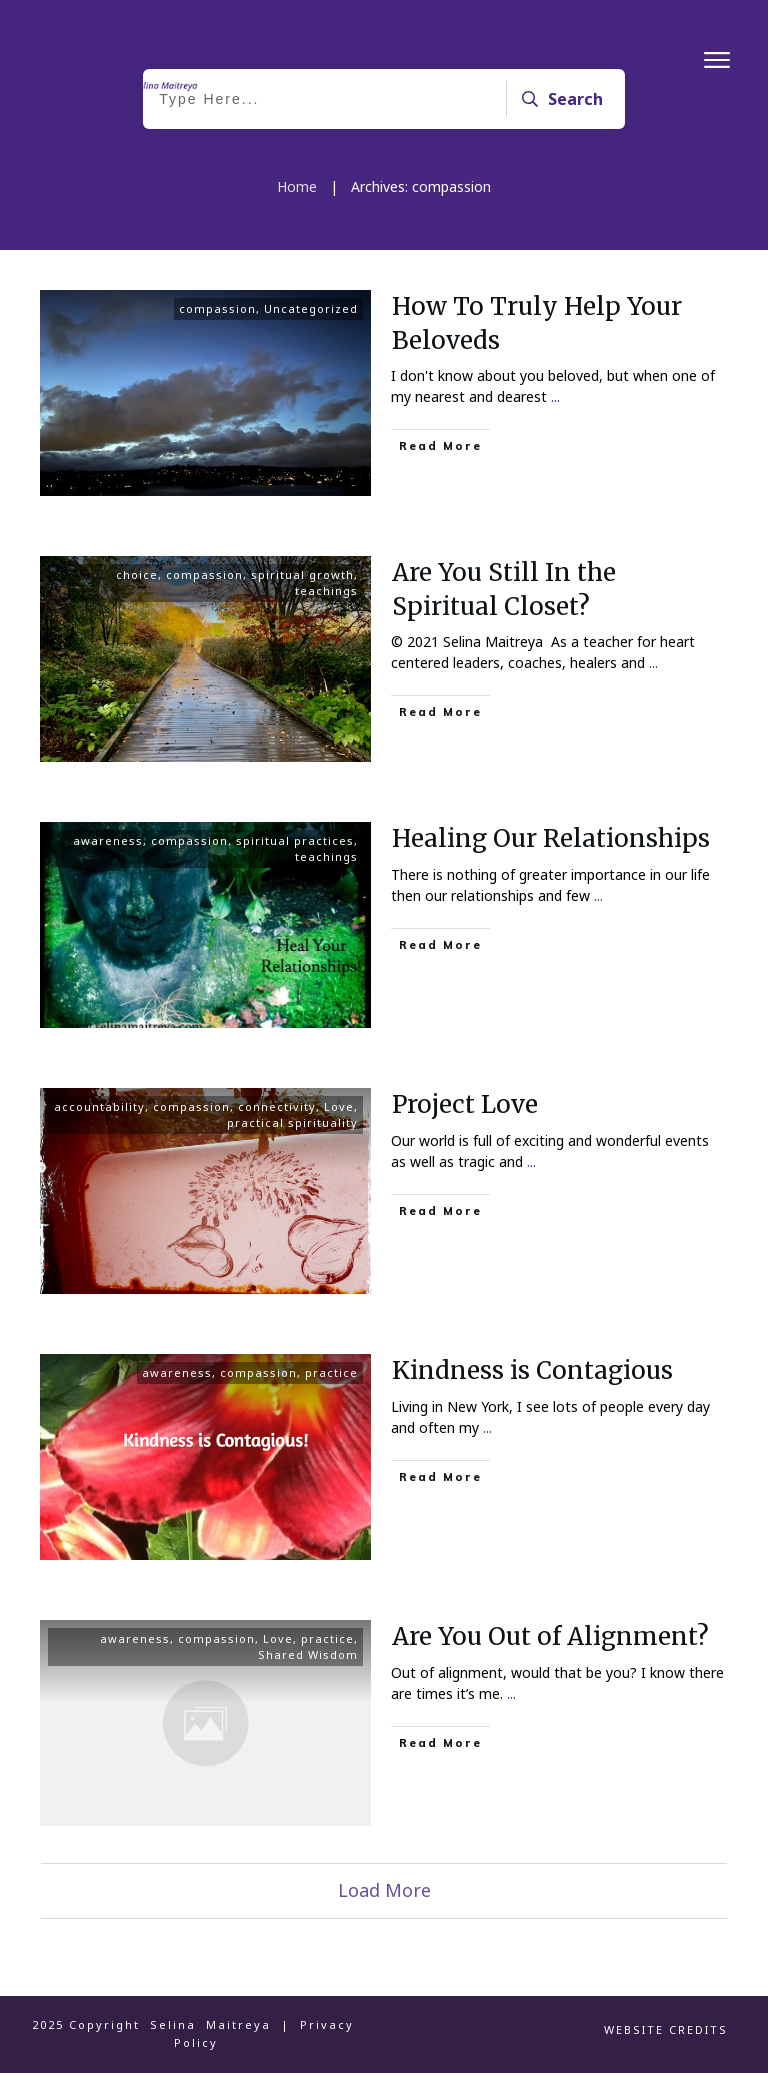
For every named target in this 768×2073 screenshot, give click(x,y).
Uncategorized (311, 308)
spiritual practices (295, 840)
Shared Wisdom (308, 1654)
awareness (108, 840)
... (555, 396)
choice (137, 574)
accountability (99, 1106)
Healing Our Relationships (551, 838)
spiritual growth (302, 574)
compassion (217, 308)
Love (339, 1106)
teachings (326, 590)
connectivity (277, 1106)
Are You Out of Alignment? (550, 1636)
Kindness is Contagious (532, 1370)
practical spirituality (292, 1122)
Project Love (465, 1104)
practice (331, 1372)
